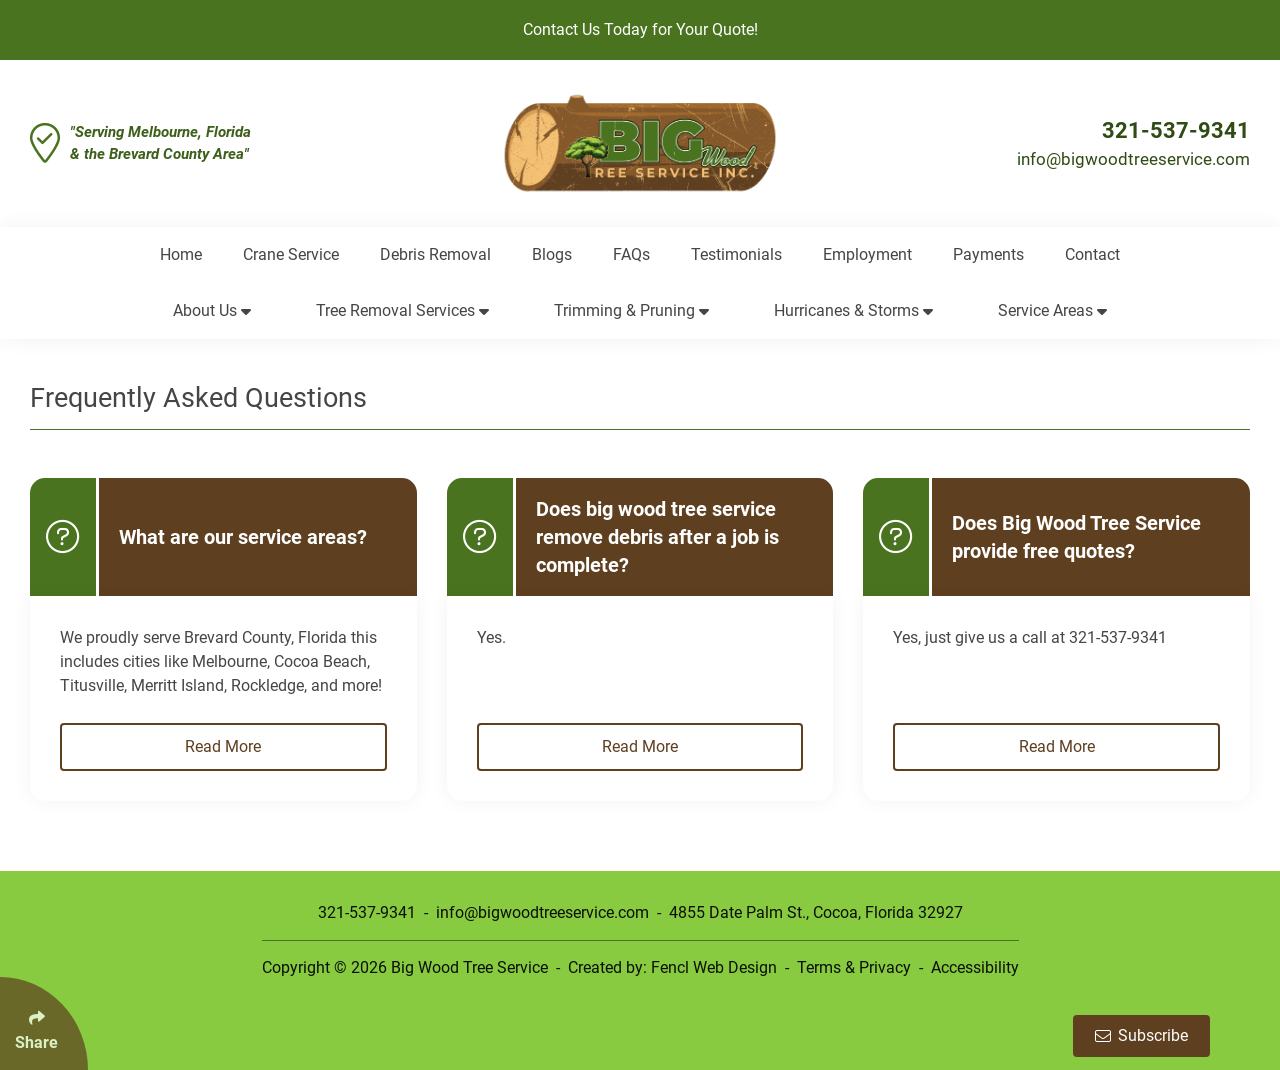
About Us (212, 310)
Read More (223, 746)
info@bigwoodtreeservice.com (1133, 159)
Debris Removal (435, 254)
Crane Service (291, 254)
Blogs (552, 254)
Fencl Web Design (714, 967)
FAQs (631, 254)
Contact (1092, 254)
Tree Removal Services (402, 310)
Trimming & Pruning (631, 310)
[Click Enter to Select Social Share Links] (44, 1023)
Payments (988, 254)
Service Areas (1052, 310)
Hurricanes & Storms (853, 310)
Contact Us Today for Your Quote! (640, 29)
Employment (867, 254)
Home (181, 254)
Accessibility (975, 967)
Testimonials (736, 254)
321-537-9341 (1176, 130)
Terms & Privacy (854, 967)
